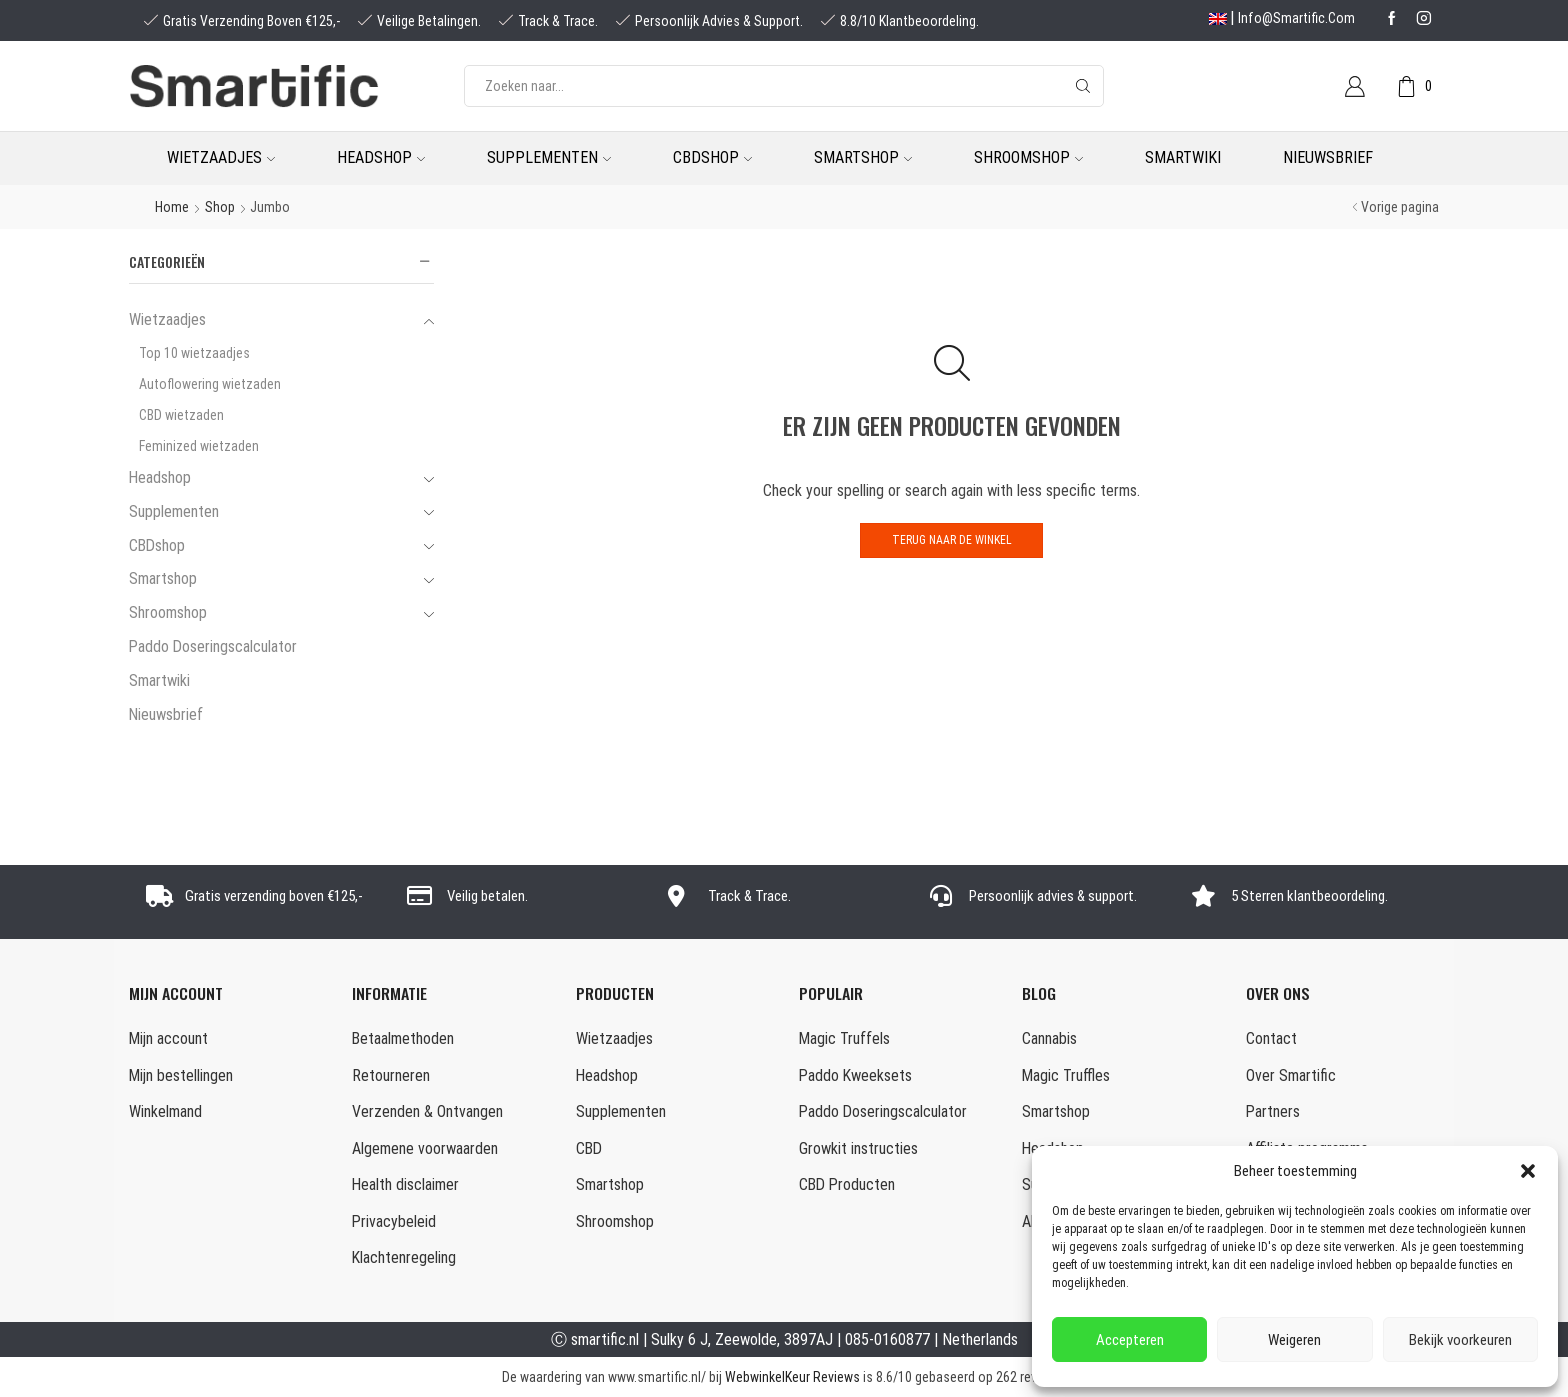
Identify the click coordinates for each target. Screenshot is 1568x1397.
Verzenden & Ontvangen (427, 1111)
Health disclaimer (405, 1184)
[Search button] (1083, 86)
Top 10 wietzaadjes (194, 353)
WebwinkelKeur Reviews (792, 1377)
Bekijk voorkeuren (1460, 1340)
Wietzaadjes (221, 157)
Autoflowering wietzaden (210, 384)
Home (172, 207)
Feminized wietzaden (199, 446)
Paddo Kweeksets (855, 1075)
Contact (1271, 1038)
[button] (1528, 1171)
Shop (220, 207)
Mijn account (168, 1038)
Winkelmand (165, 1111)
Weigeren (1294, 1340)
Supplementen (549, 157)
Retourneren (391, 1075)
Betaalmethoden (403, 1038)
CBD (589, 1148)
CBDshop (712, 157)
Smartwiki (1183, 157)
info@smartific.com (1296, 18)
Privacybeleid (394, 1221)
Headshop (381, 157)
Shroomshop (1028, 157)
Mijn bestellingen (181, 1075)
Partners (1273, 1111)
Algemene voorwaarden (425, 1148)
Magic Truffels (844, 1038)
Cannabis (1049, 1038)
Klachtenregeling (404, 1257)
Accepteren (1130, 1340)
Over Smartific (1291, 1075)
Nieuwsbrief (1328, 157)
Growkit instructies (858, 1148)
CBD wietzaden (181, 415)
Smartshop (863, 157)
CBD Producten (847, 1184)
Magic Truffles (1066, 1075)
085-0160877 (887, 1339)
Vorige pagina (1400, 207)
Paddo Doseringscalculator (213, 646)
